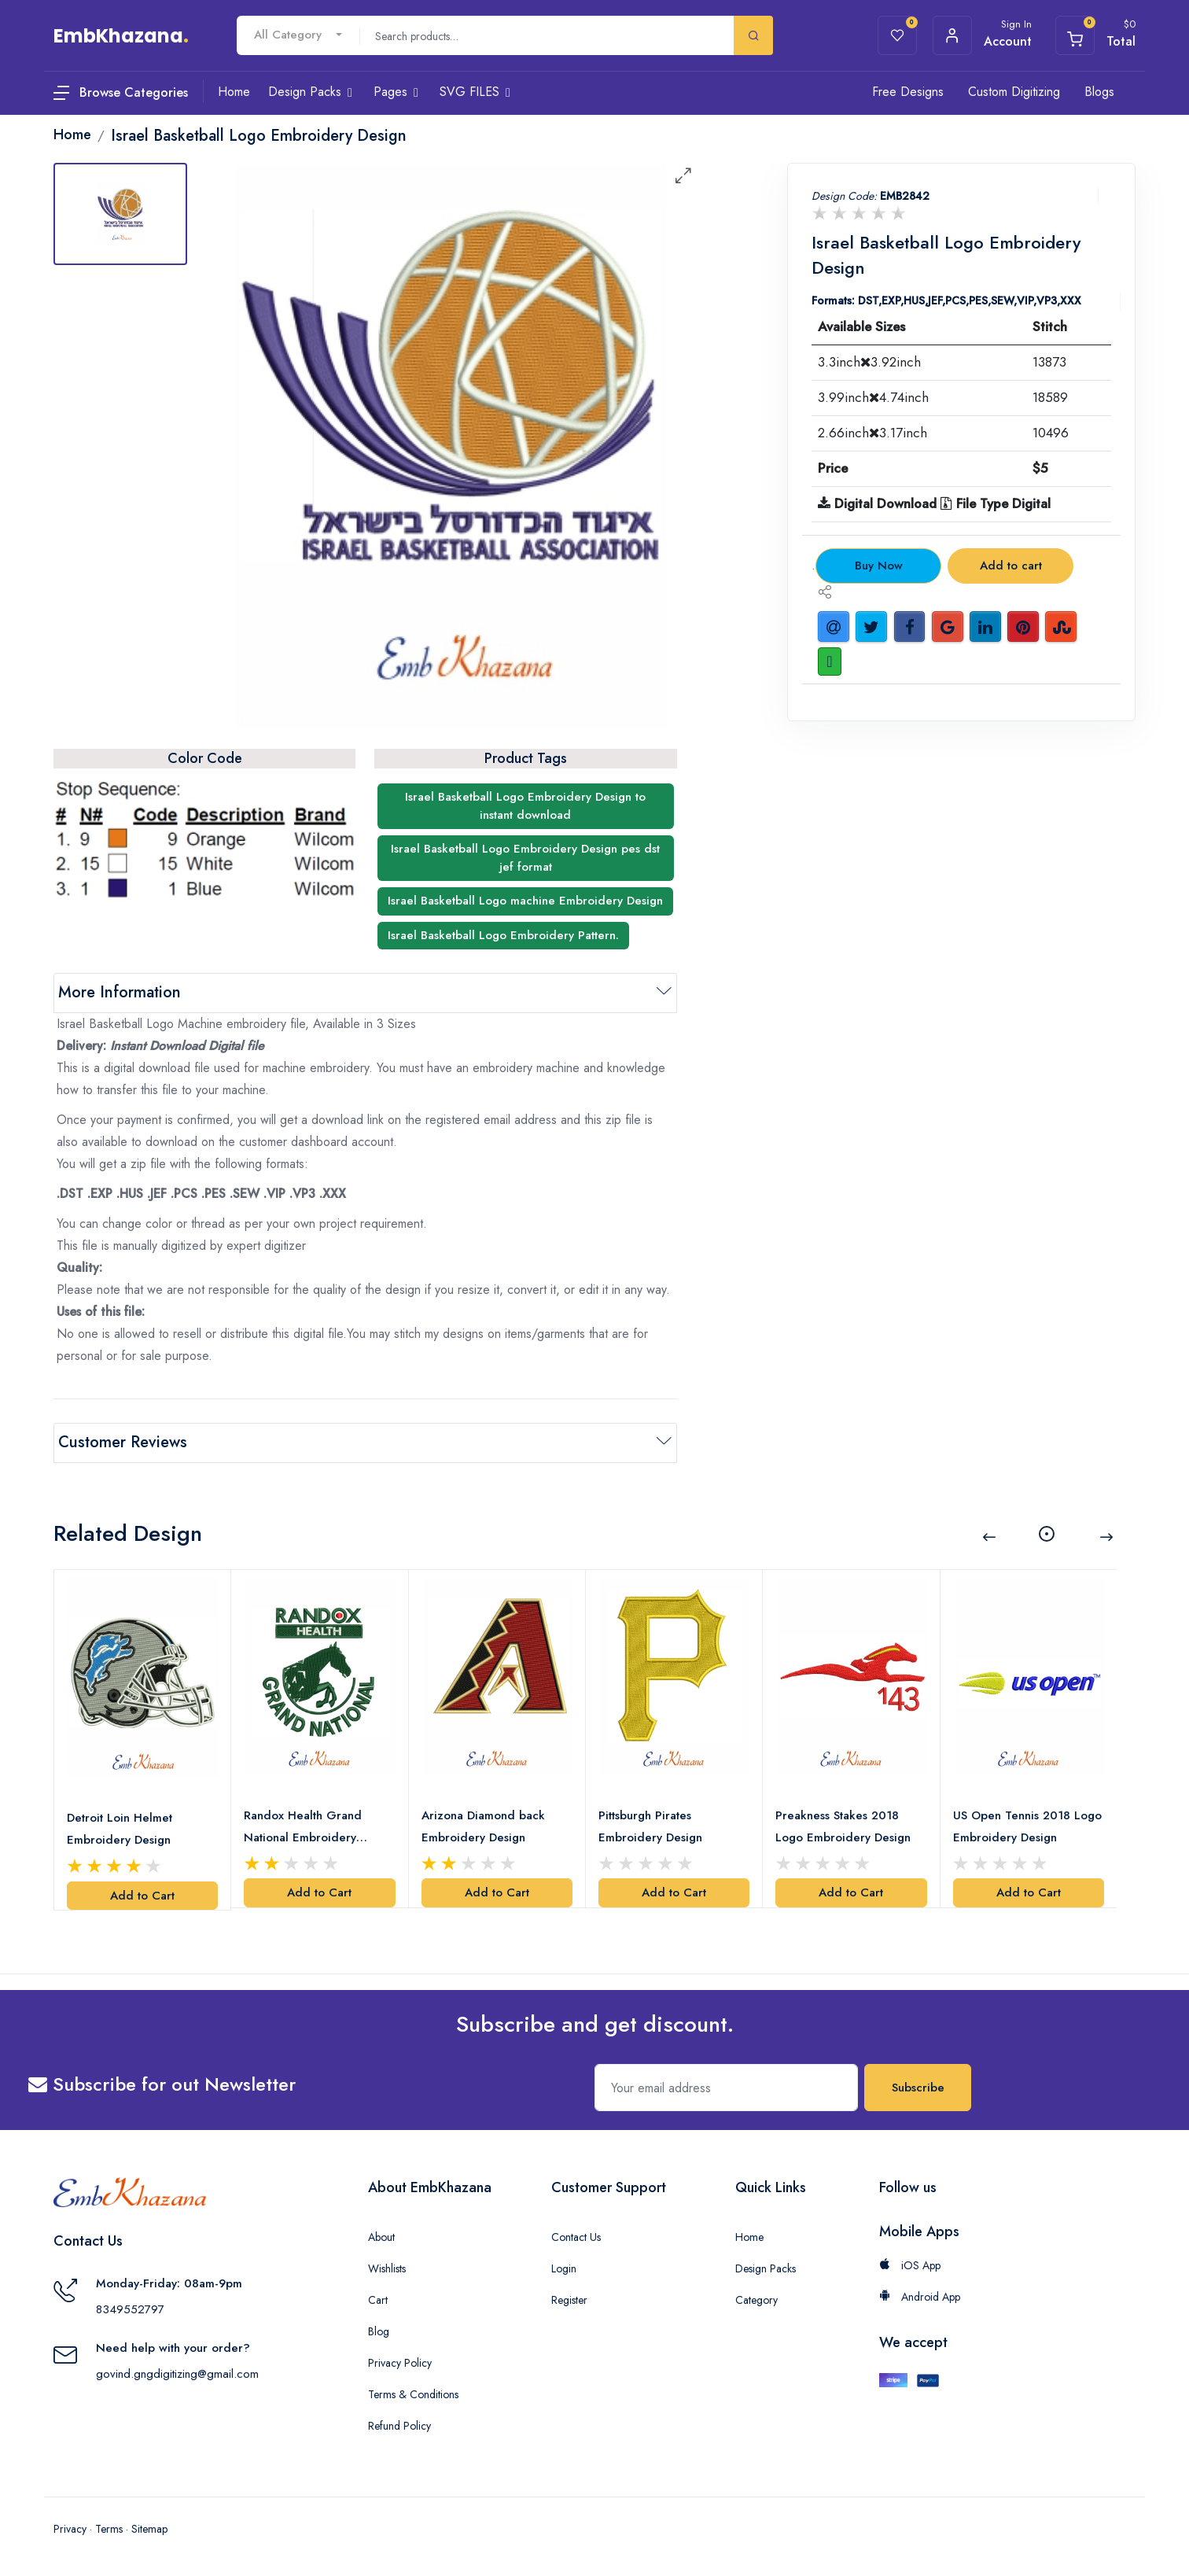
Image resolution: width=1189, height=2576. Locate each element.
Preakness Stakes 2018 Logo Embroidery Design (843, 1826)
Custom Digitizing (1014, 92)
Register (569, 2300)
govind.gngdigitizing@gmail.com (177, 2374)
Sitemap (149, 2529)
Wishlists (387, 2268)
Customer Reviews (122, 1442)
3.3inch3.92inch (869, 361)
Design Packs (765, 2268)
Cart (378, 2300)
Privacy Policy (400, 2363)
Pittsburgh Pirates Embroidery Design (650, 1826)
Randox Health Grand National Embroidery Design (303, 1827)
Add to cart (1011, 565)
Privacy (70, 2529)
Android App (919, 2297)
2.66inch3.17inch (872, 432)
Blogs (1099, 92)
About (381, 2237)
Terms (109, 2529)
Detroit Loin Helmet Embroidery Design (119, 1828)
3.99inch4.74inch (873, 397)
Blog (378, 2331)
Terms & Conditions (413, 2394)
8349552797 (130, 2309)
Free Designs (908, 92)
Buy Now (879, 565)
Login (563, 2268)
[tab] (120, 214)
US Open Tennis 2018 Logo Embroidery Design (1027, 1826)
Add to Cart (142, 1895)
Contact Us (576, 2237)
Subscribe (918, 2087)
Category (756, 2300)
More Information (119, 992)
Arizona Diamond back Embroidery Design (483, 1826)
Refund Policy (399, 2426)
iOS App (910, 2265)
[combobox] (298, 35)
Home (749, 2237)
